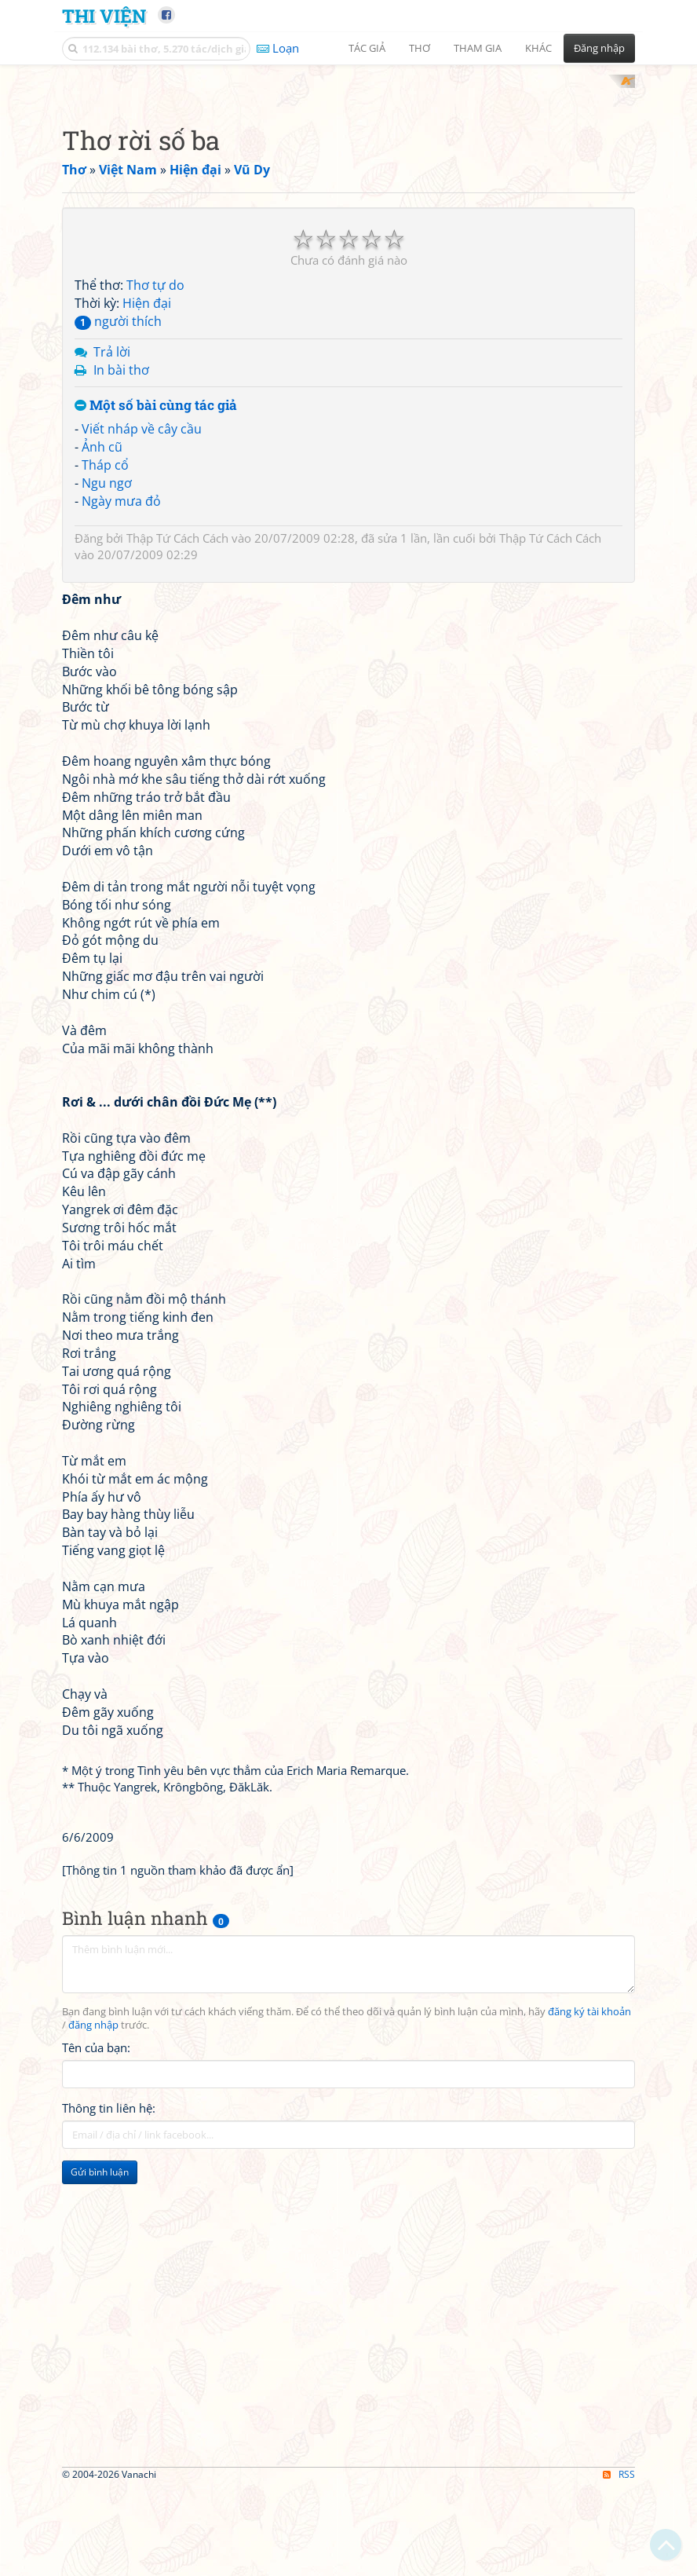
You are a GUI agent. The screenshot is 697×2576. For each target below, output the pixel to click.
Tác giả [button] (366, 48)
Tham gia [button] (478, 48)
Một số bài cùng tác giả (156, 831)
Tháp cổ (105, 889)
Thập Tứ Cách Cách (177, 963)
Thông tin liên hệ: (108, 2533)
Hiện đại (146, 728)
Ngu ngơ (107, 908)
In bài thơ (121, 794)
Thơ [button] (419, 48)
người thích (118, 746)
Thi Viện (104, 15)
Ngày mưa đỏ (121, 926)
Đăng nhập (599, 48)
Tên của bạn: (96, 2473)
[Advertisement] (348, 185)
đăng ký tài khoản (589, 2436)
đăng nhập (93, 2450)
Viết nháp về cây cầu (142, 854)
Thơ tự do (155, 710)
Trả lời (111, 776)
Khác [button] (538, 48)
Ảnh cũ (102, 871)
